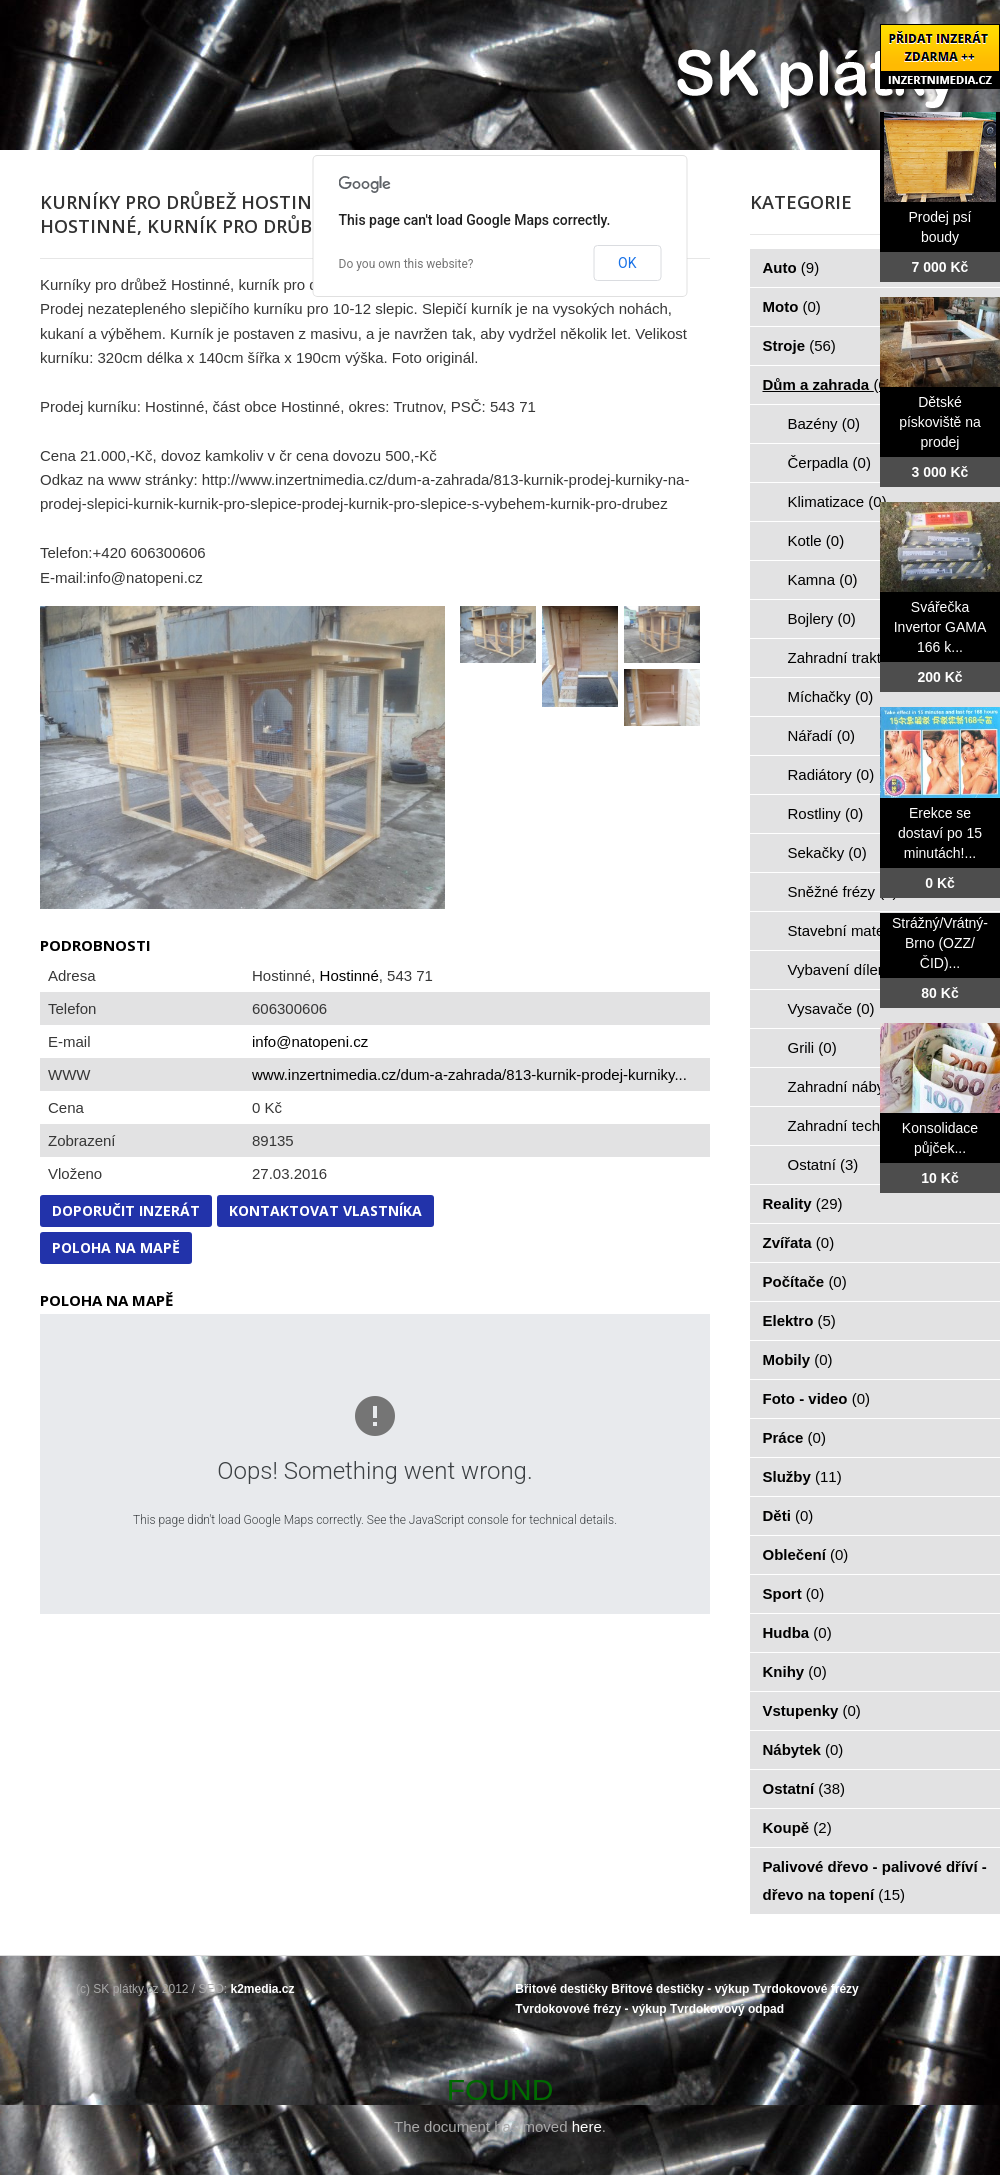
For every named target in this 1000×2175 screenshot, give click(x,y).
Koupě (797, 1827)
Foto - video (817, 1398)
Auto (791, 267)
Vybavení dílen (848, 969)
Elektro (799, 1320)
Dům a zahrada (827, 384)
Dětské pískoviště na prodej (940, 422)
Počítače (805, 1281)
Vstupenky (812, 1710)
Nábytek (803, 1749)
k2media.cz (263, 1989)
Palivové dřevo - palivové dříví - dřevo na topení (875, 1880)
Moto (792, 306)
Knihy (795, 1671)
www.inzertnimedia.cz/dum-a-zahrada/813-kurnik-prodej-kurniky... (469, 1074)
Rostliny (826, 813)
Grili (812, 1047)
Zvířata (799, 1242)
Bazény (824, 423)
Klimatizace (837, 501)
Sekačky (827, 852)
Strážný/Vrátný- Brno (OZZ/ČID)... (940, 943)
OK (627, 263)
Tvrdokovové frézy (806, 1989)
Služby (802, 1476)
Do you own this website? (406, 264)
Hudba (797, 1632)
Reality (803, 1203)
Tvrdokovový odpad (727, 2009)
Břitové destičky (561, 1989)
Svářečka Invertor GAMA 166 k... (940, 627)
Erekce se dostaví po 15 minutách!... (940, 833)
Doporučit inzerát (126, 1210)
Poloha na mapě (116, 1247)
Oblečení (806, 1554)
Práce (794, 1437)
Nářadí (822, 735)
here (587, 2126)
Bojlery (822, 618)
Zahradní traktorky (860, 657)
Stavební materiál (857, 930)
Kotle (816, 540)
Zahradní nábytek (857, 1086)
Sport (794, 1593)
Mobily (798, 1359)
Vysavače (831, 1008)
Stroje (799, 345)
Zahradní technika (859, 1125)
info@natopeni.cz (310, 1041)
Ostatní (823, 1164)
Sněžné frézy (843, 891)
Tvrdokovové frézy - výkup (590, 2009)
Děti (788, 1515)
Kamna (823, 579)
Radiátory (831, 774)
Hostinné (349, 975)
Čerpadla (829, 462)
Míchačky (831, 696)
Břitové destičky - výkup (680, 1989)
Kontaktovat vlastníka (325, 1210)
